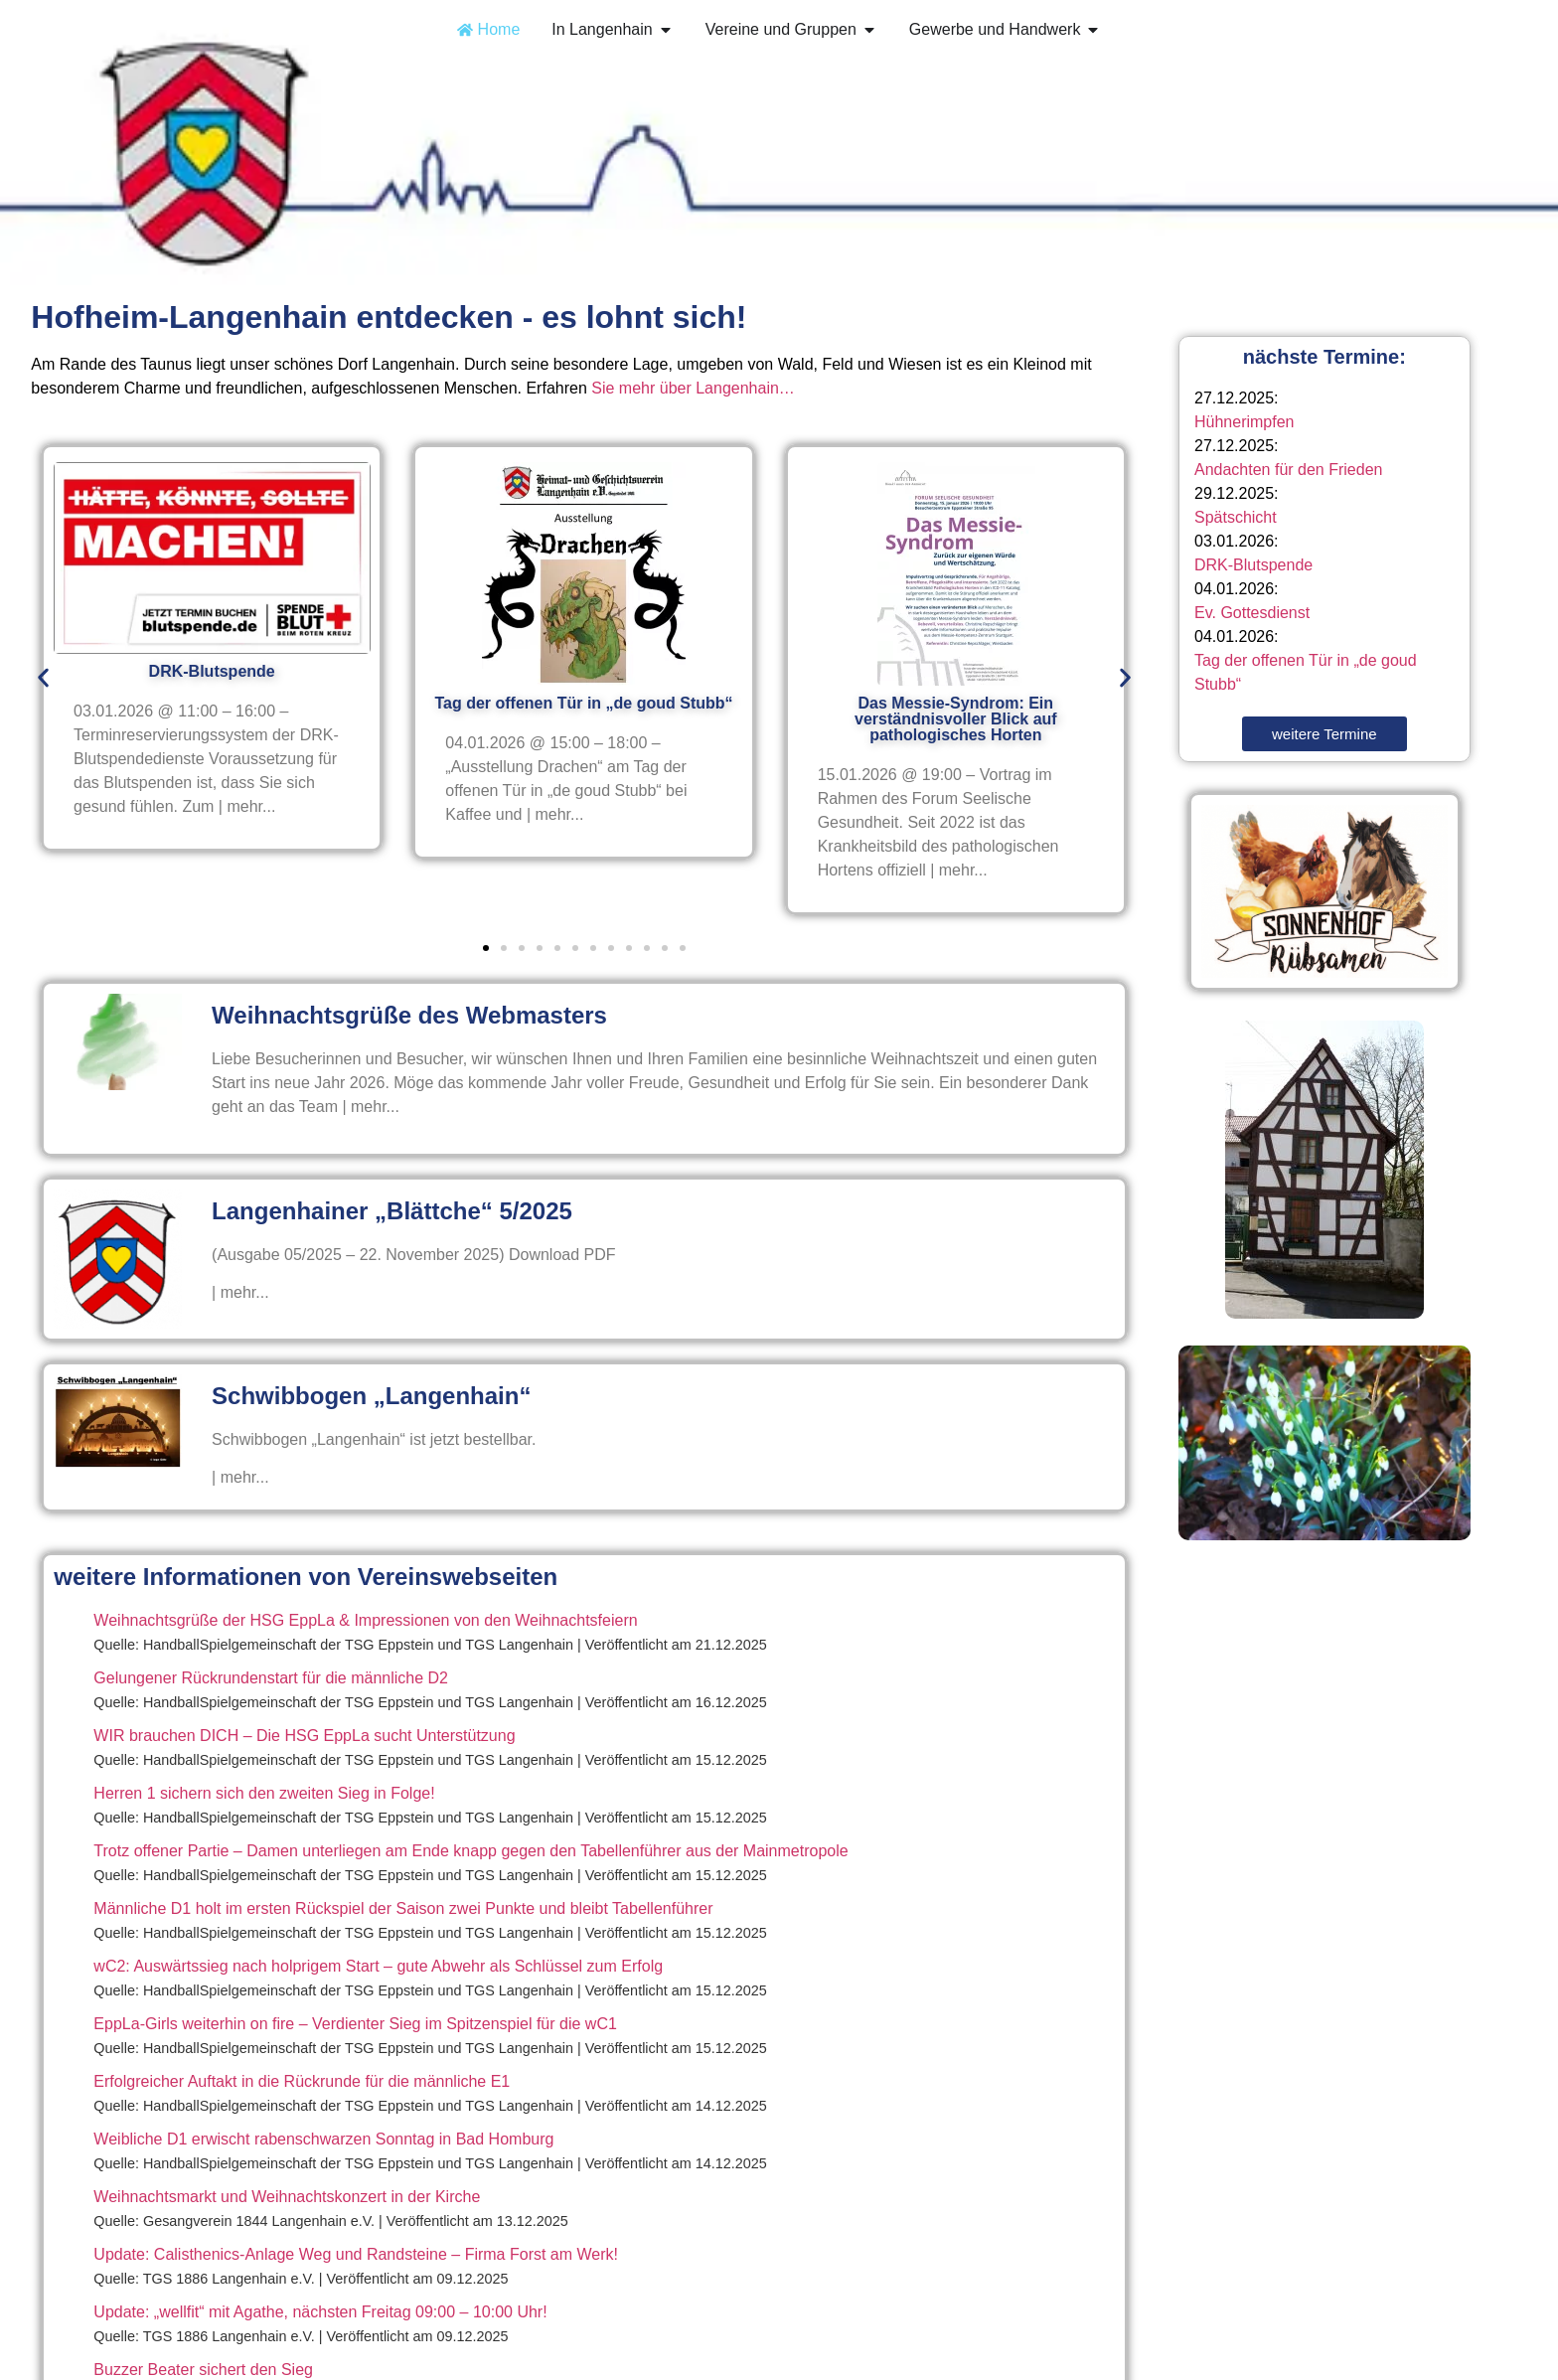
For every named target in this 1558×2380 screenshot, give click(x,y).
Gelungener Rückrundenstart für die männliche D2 (270, 1677)
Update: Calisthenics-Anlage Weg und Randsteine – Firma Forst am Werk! (355, 2254)
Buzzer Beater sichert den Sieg (203, 2369)
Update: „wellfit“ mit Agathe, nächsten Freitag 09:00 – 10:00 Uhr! (319, 2311)
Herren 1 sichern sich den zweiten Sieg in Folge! (263, 1793)
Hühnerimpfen (1244, 421)
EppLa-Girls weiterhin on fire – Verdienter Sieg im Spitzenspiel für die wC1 (354, 2023)
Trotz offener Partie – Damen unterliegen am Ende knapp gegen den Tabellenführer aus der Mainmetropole (470, 1850)
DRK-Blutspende (1253, 564)
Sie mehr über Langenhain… (693, 388)
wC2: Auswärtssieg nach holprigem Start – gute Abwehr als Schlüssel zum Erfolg (378, 1966)
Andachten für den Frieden (1288, 469)
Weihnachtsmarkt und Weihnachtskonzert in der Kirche (286, 2196)
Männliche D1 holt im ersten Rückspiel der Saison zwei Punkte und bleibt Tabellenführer (402, 1908)
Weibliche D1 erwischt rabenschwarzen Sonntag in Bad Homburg (323, 2139)
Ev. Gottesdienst (1252, 612)
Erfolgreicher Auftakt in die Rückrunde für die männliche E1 (301, 2081)
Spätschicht (1235, 517)
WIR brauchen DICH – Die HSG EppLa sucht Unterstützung (304, 1735)
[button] (43, 678)
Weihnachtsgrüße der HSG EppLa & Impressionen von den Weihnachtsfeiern (365, 1620)
